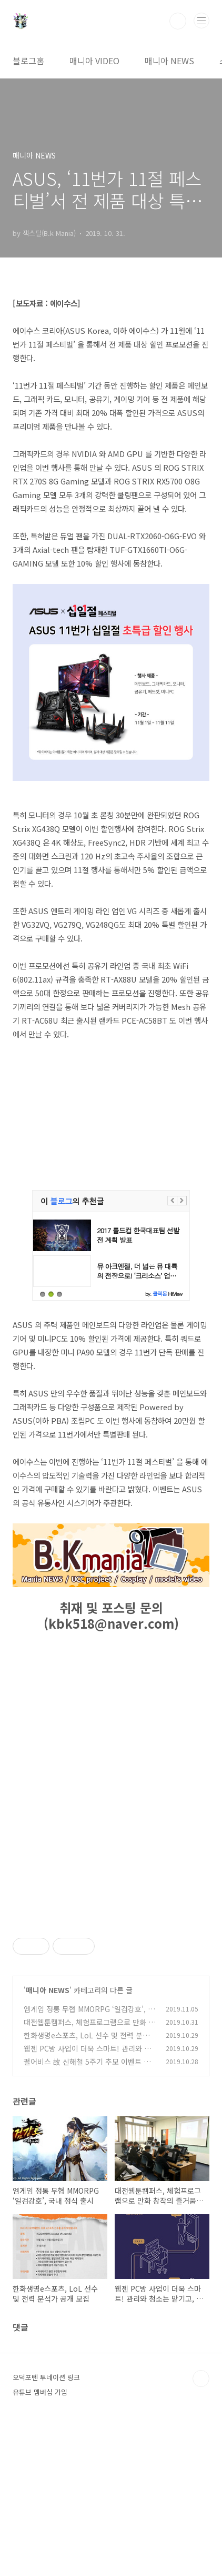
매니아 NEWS (169, 60)
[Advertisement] (111, 1993)
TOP (201, 2526)
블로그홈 (28, 60)
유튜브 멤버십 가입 (40, 2539)
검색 (178, 21)
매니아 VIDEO (94, 60)
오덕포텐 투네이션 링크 (46, 2525)
